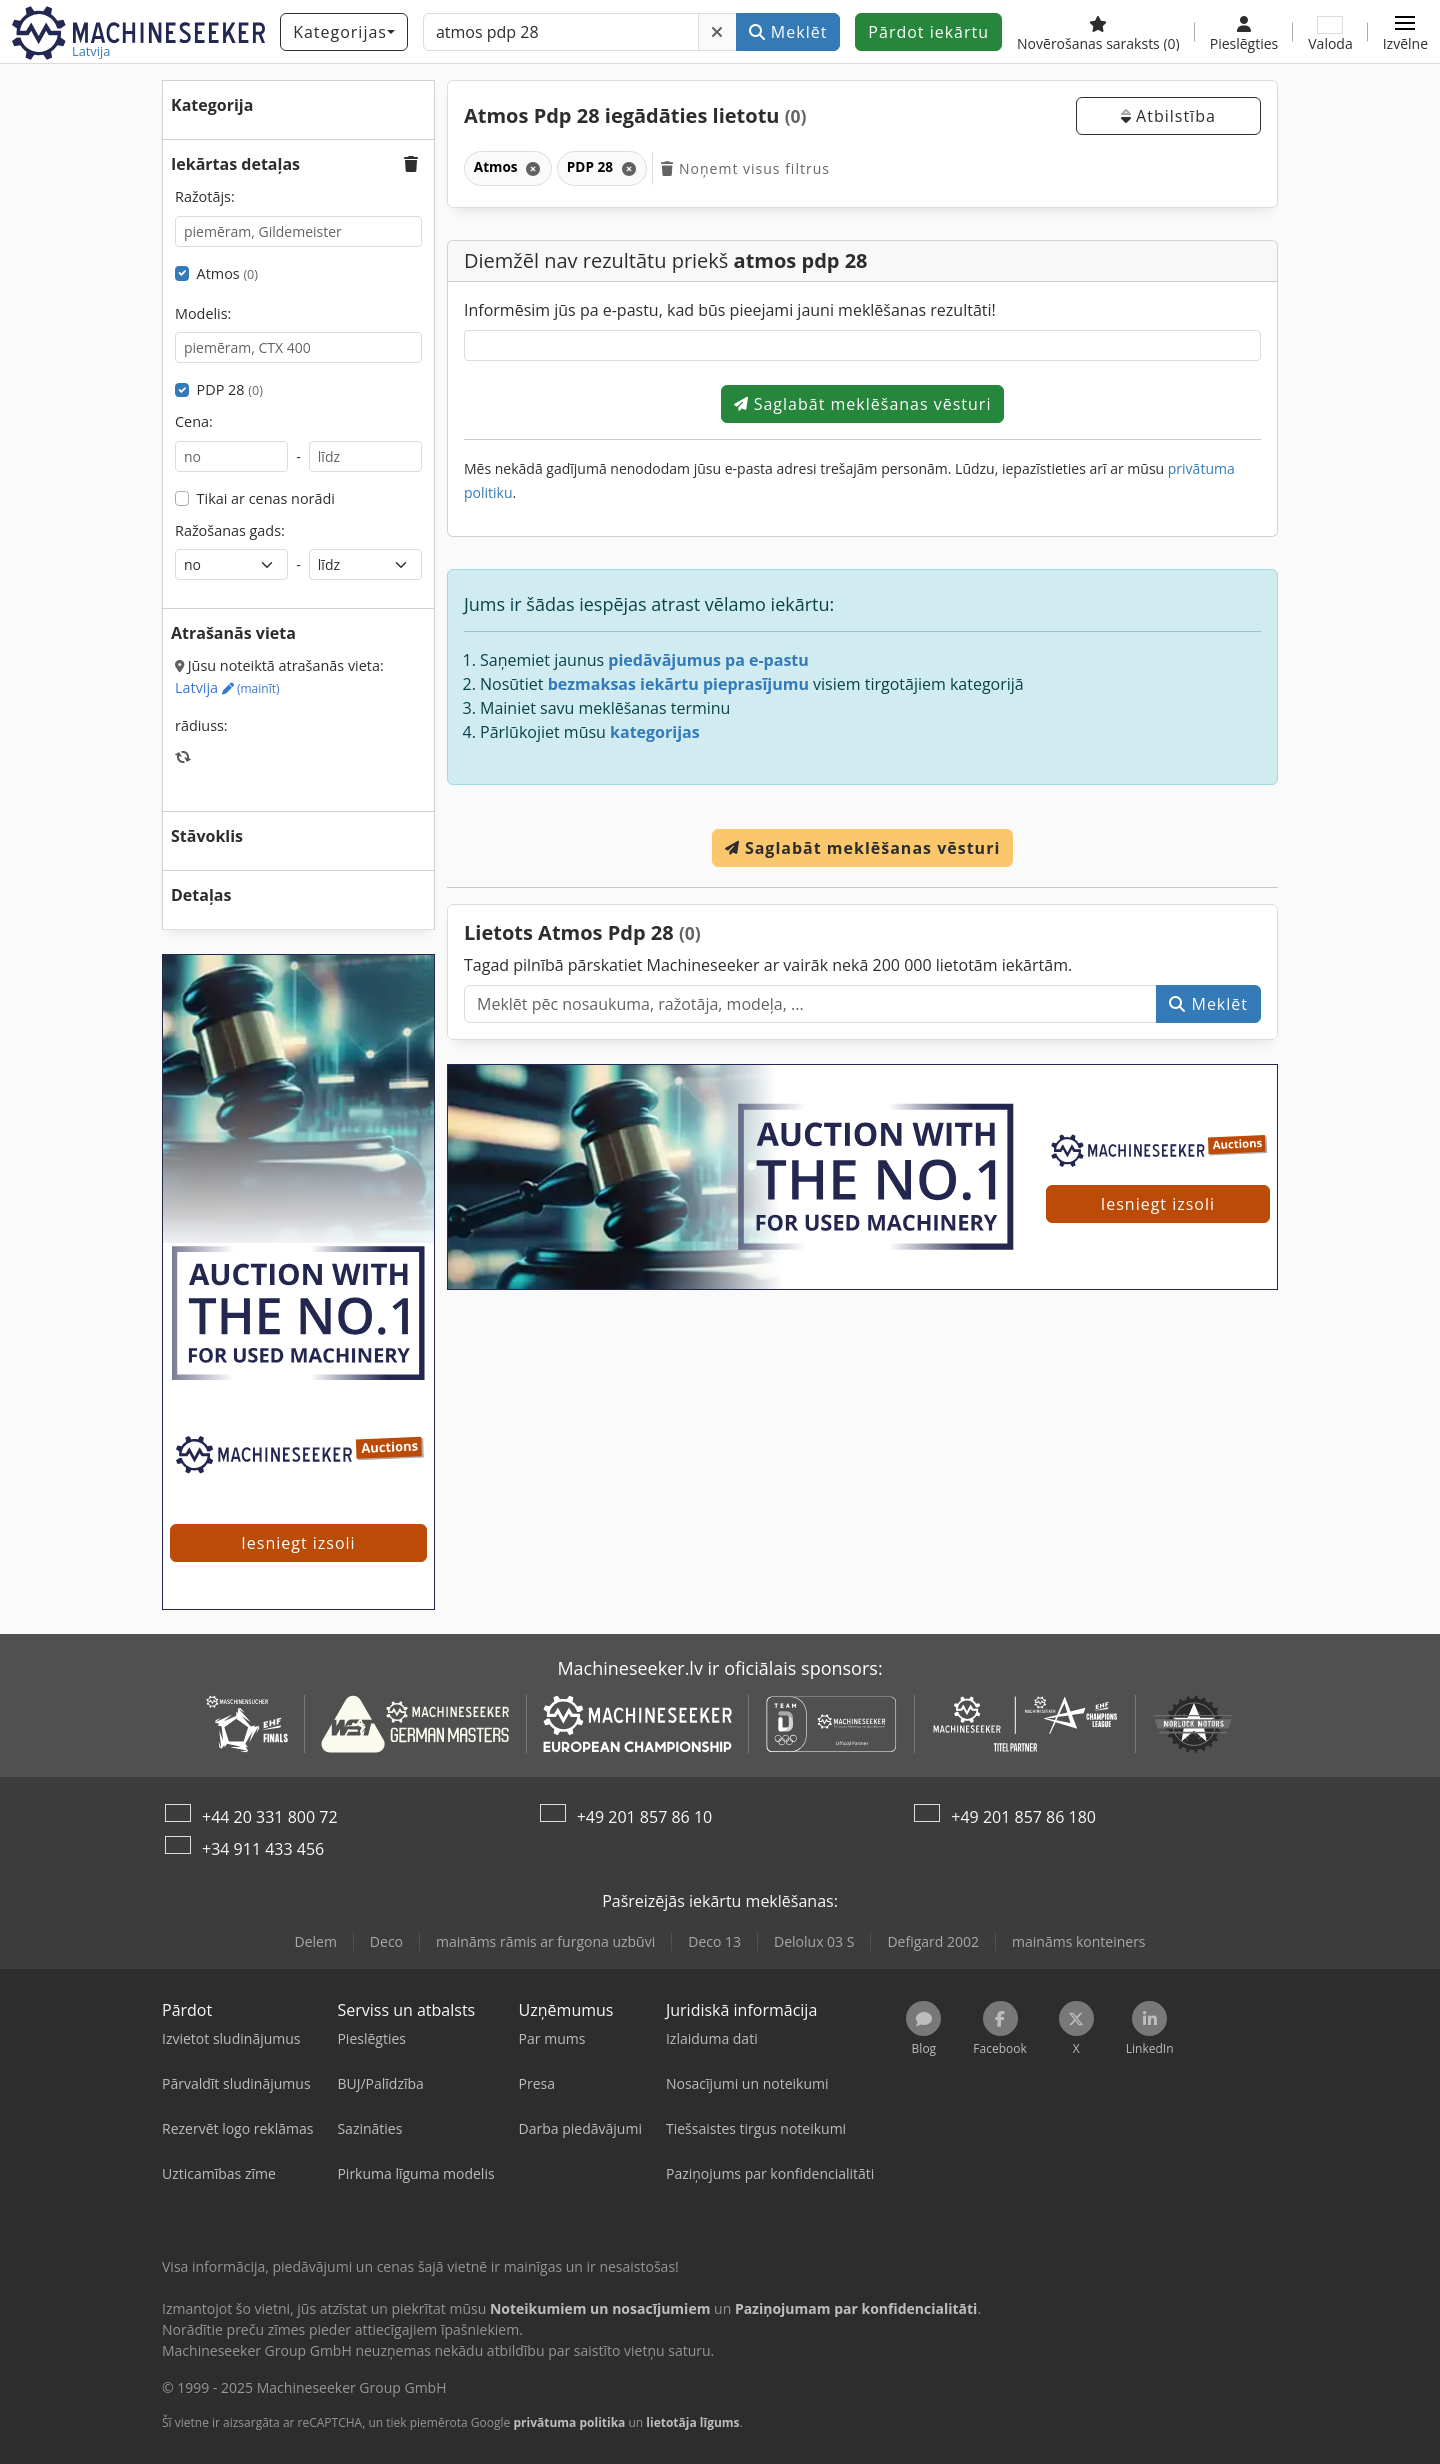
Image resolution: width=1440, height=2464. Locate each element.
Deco (386, 1941)
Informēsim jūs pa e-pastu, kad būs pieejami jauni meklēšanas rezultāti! (730, 310)
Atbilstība (1168, 116)
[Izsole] (298, 1257)
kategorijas (655, 732)
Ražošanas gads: (230, 530)
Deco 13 (714, 1941)
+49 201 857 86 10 (645, 1817)
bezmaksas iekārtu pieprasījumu (678, 684)
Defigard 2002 (933, 1941)
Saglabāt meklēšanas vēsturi (863, 404)
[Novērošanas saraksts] (1098, 32)
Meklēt (788, 32)
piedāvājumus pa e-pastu (708, 660)
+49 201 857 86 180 (1023, 1817)
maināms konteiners (1079, 1941)
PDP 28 (230, 389)
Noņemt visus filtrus (745, 168)
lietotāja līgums (692, 2422)
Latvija (227, 687)
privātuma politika (569, 2422)
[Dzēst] (717, 32)
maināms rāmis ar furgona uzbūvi (545, 1941)
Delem (315, 1941)
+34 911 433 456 (263, 1849)
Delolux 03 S (814, 1941)
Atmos (227, 273)
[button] (1405, 32)
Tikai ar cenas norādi (266, 498)
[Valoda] (1330, 32)
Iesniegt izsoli (1158, 1204)
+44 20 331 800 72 (270, 1817)
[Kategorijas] (344, 32)
